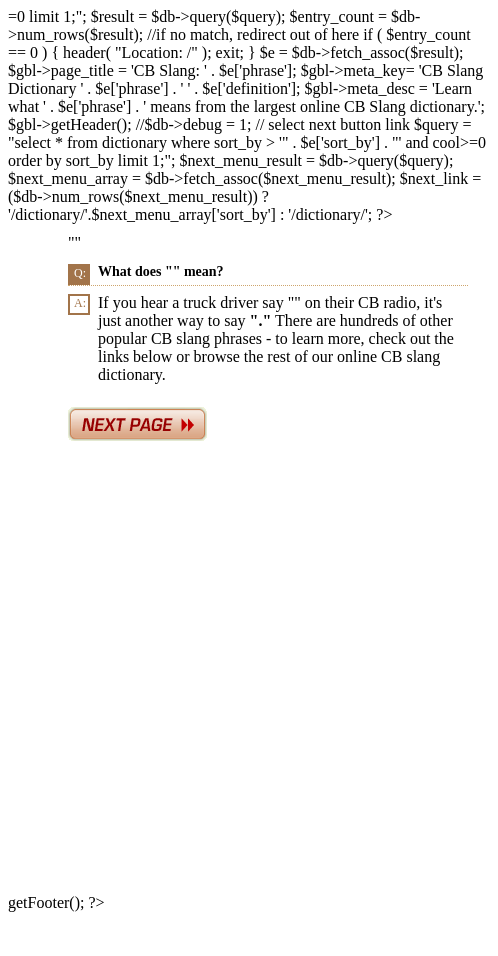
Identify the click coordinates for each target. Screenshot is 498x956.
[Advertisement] (211, 672)
